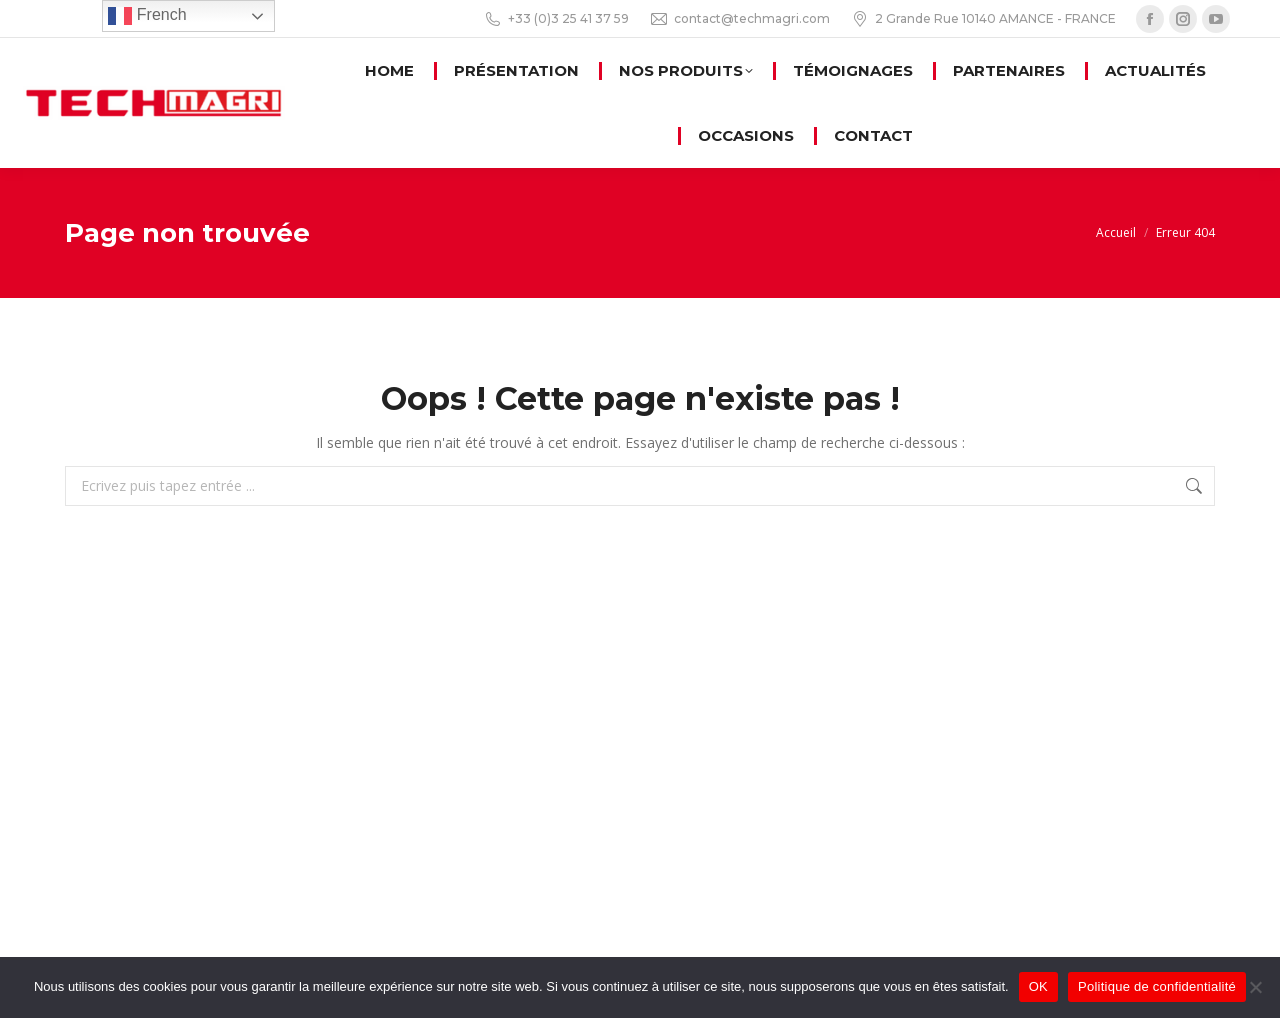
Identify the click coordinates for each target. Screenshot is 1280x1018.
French (147, 16)
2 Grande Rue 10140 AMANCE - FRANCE (983, 19)
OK (1038, 986)
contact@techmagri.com (739, 19)
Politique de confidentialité (1157, 986)
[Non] (1255, 987)
